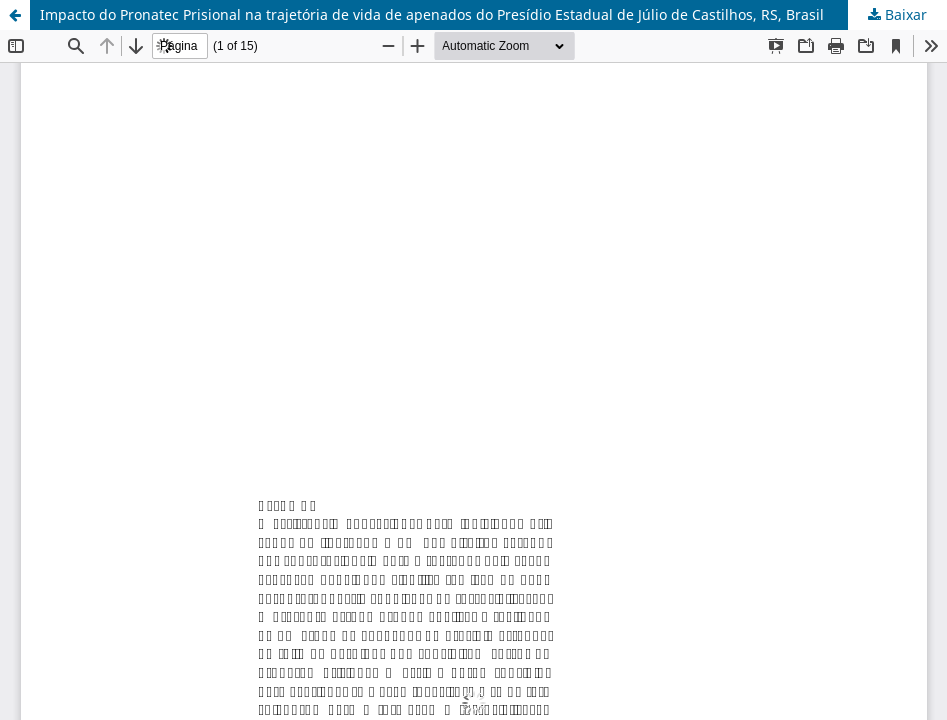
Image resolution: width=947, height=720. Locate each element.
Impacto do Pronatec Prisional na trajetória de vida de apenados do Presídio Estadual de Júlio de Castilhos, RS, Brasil (432, 14)
